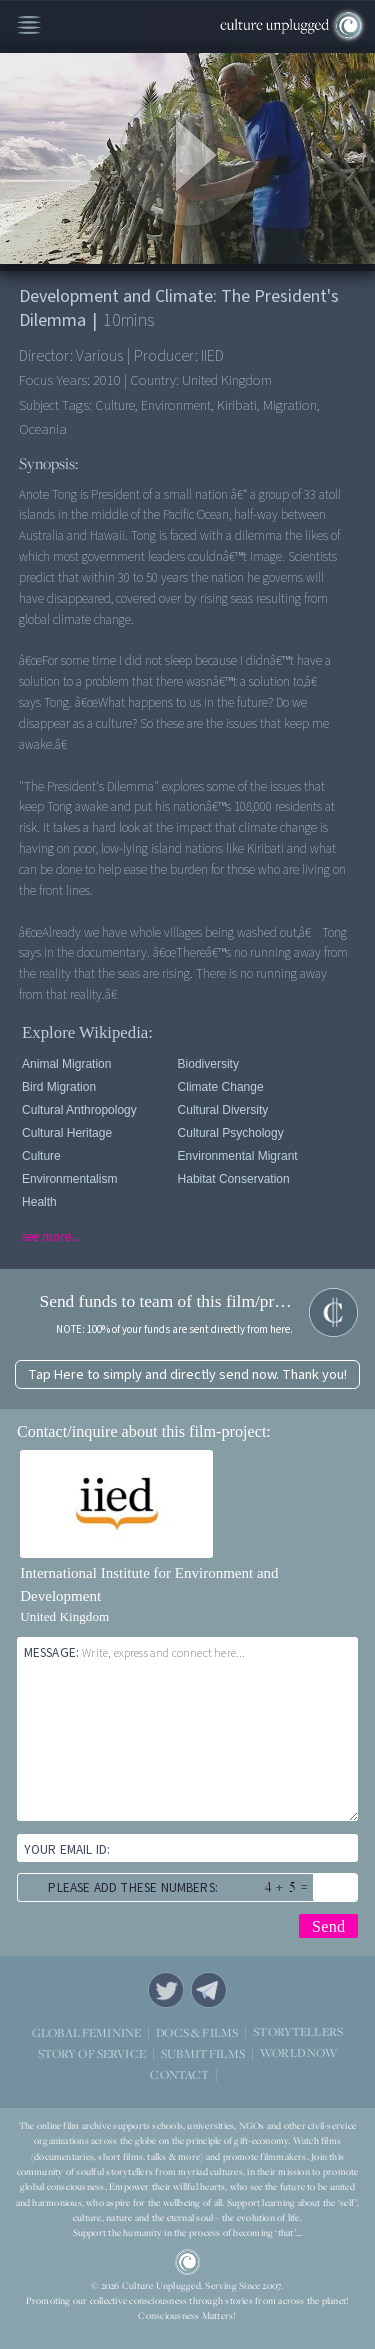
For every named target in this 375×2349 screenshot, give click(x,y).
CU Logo (188, 2262)
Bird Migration (59, 1087)
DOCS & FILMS (197, 2031)
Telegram (209, 1990)
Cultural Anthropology (79, 1110)
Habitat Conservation (234, 1179)
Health (39, 1202)
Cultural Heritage (67, 1133)
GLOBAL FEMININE (86, 2031)
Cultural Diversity (223, 1110)
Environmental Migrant (238, 1156)
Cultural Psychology (231, 1133)
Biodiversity (208, 1064)
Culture (41, 1156)
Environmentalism (69, 1179)
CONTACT (179, 2073)
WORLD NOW (298, 2052)
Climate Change (221, 1087)
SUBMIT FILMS (203, 2052)
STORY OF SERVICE (92, 2052)
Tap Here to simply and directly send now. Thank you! (187, 1374)
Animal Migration (66, 1064)
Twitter (166, 1990)
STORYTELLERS (298, 2031)
